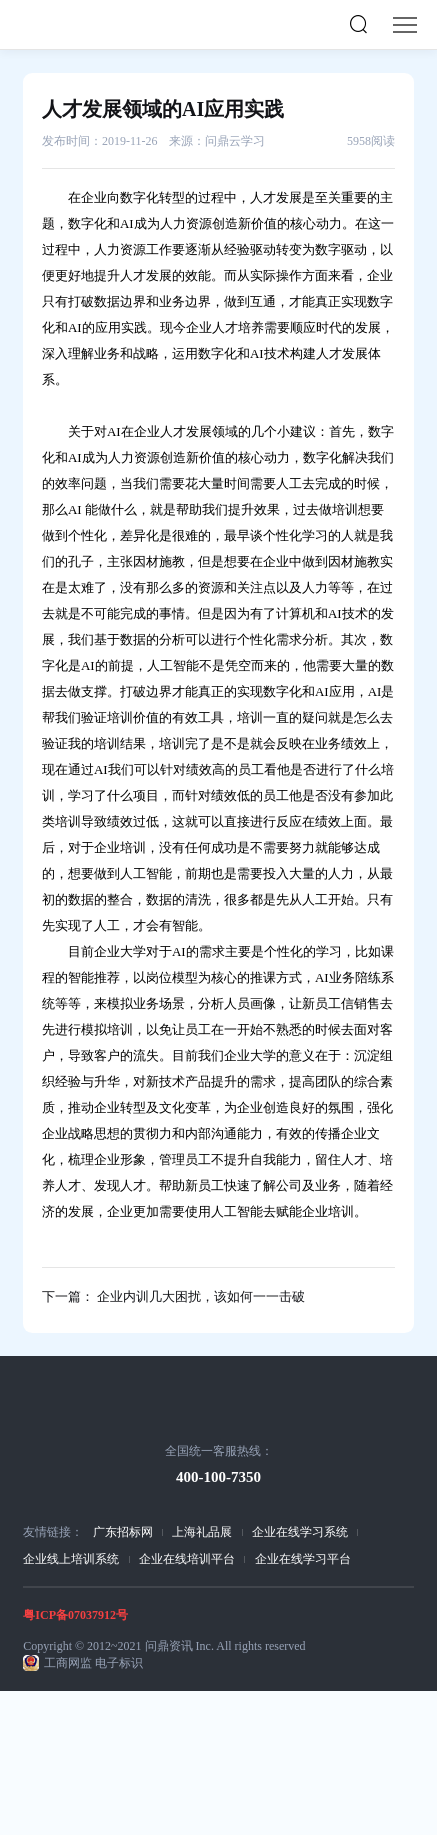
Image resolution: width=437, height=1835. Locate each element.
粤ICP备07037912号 (75, 1615)
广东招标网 (123, 1532)
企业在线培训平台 (187, 1559)
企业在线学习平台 (303, 1559)
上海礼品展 (202, 1532)
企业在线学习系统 (300, 1532)
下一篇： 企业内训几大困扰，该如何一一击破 (173, 1296)
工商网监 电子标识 (93, 1663)
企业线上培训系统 (71, 1559)
